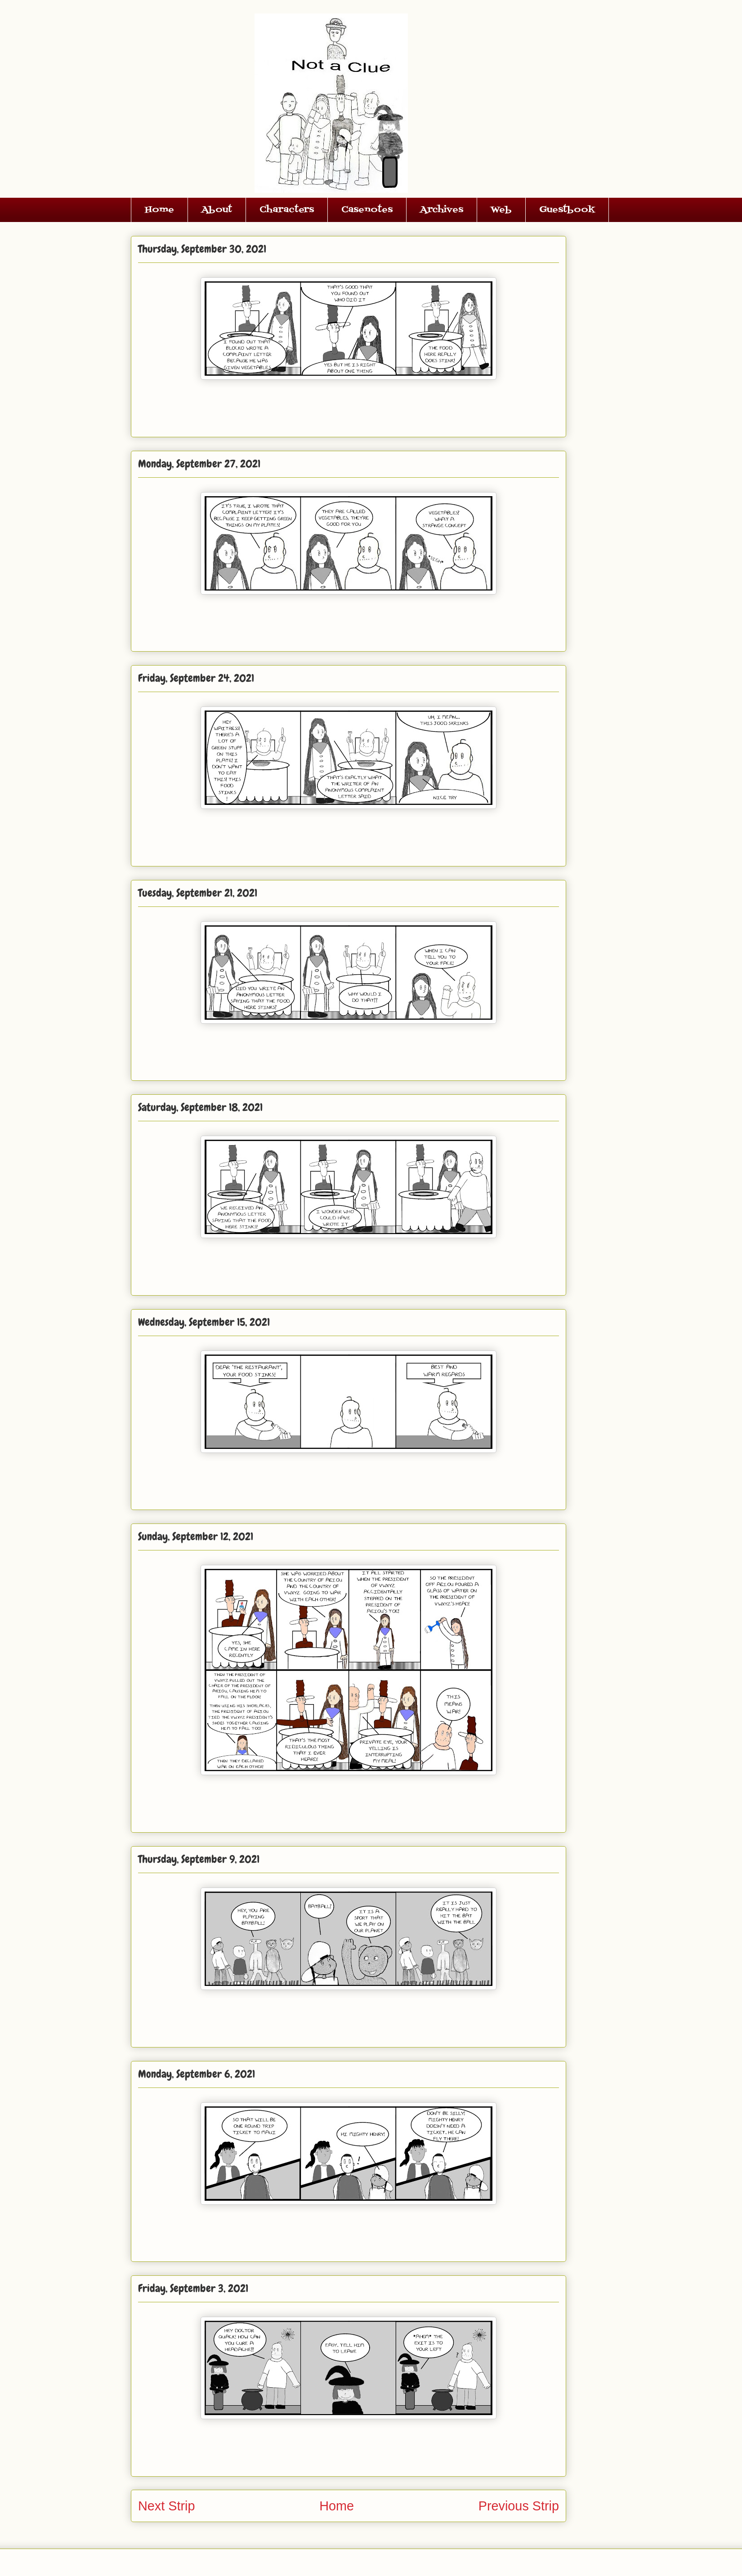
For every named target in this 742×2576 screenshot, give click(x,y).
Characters (286, 210)
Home (159, 210)
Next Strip (166, 2506)
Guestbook (567, 210)
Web (501, 210)
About (216, 210)
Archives (441, 210)
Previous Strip (518, 2506)
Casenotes (367, 210)
